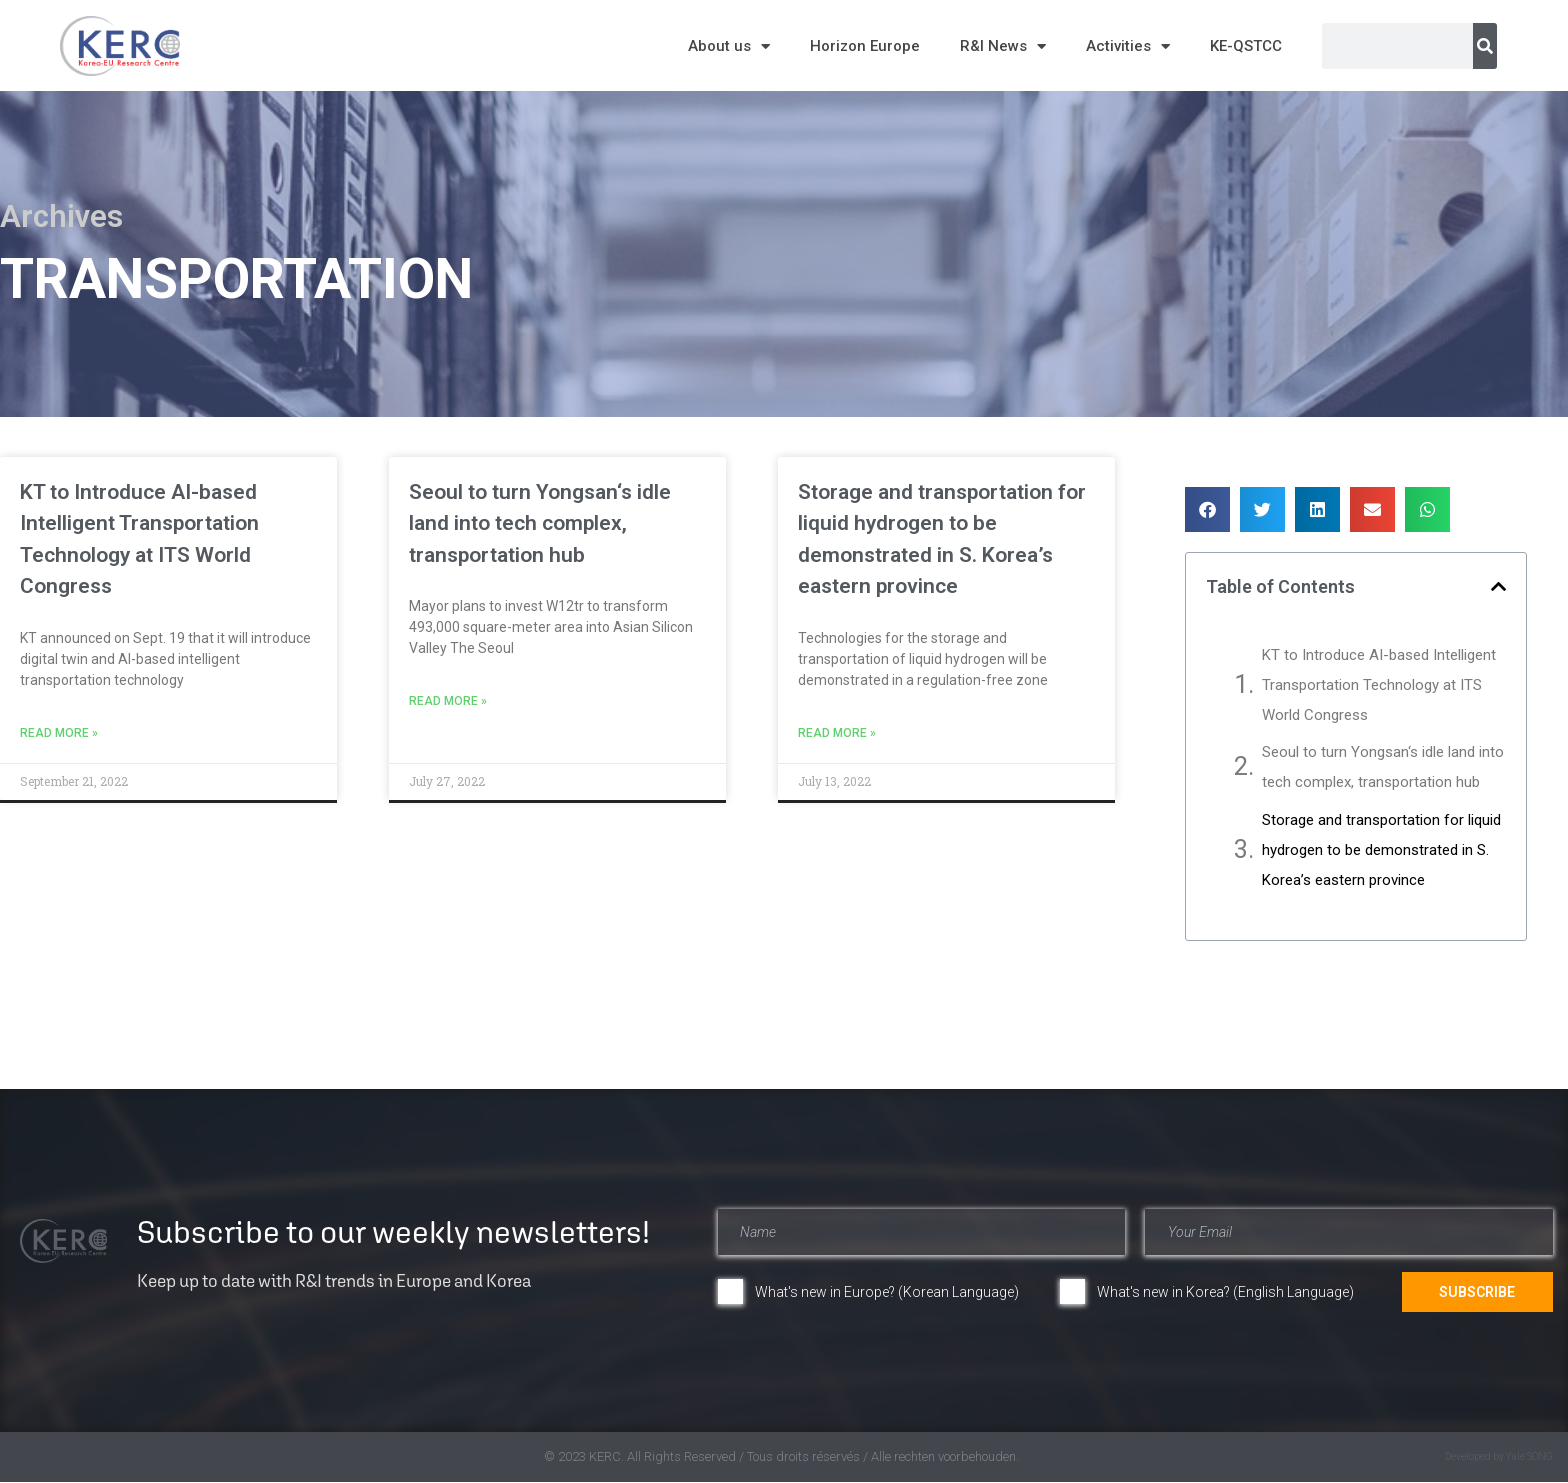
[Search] (1485, 46)
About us (729, 46)
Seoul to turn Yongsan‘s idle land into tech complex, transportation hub (540, 523)
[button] (1207, 509)
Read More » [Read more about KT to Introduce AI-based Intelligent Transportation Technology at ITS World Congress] (59, 733)
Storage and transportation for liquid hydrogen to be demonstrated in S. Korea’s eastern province (1381, 850)
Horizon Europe (865, 46)
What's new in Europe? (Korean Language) (887, 1292)
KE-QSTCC (1246, 46)
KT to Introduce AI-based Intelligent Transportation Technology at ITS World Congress (1379, 685)
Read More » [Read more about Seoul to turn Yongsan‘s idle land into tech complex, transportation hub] (448, 701)
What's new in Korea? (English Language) (1225, 1292)
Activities (1128, 46)
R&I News (1003, 46)
